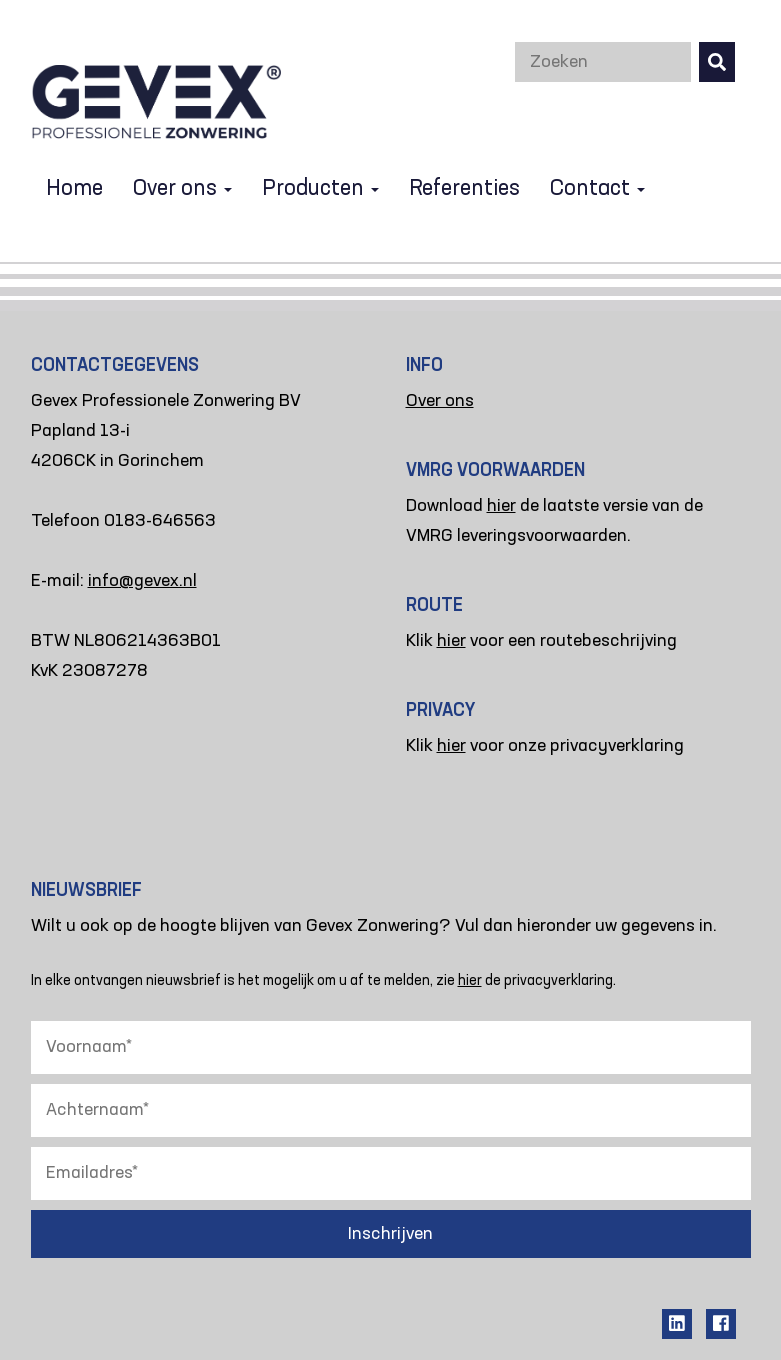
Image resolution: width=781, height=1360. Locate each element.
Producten (320, 189)
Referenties (464, 189)
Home (74, 189)
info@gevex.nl (142, 581)
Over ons (182, 189)
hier (501, 506)
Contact (597, 189)
